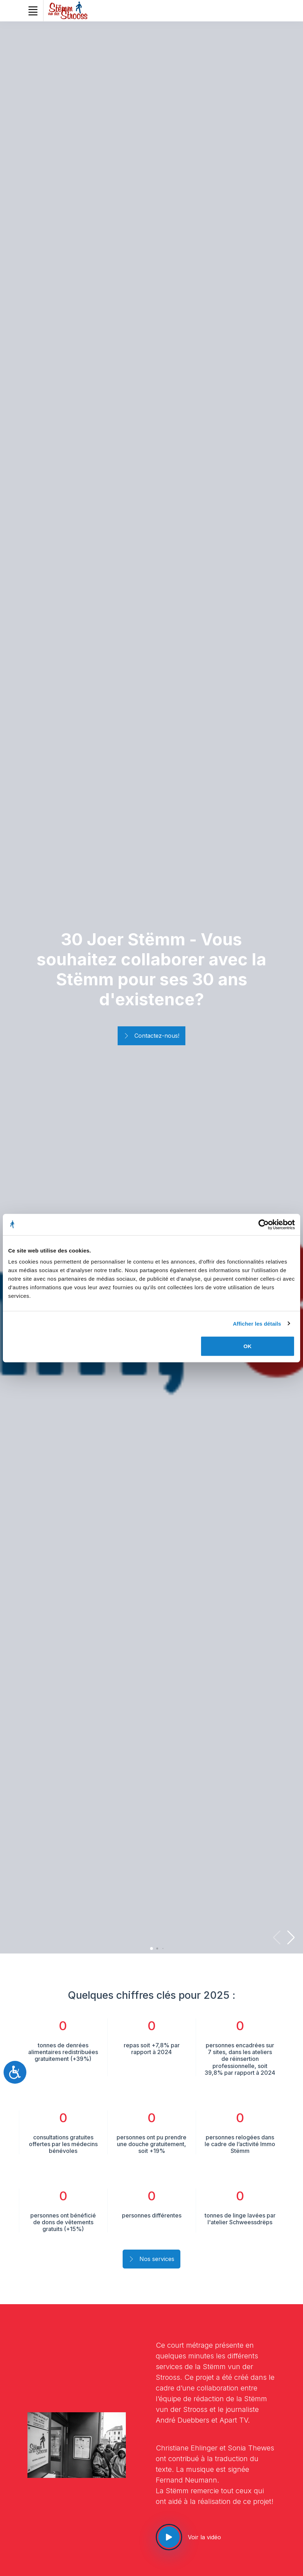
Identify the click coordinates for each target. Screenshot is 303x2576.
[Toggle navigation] (32, 10)
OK (247, 1346)
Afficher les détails (257, 1323)
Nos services (151, 2259)
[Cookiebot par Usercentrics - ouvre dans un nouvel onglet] (263, 1224)
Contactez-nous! (151, 1036)
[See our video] (169, 2537)
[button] (291, 1937)
